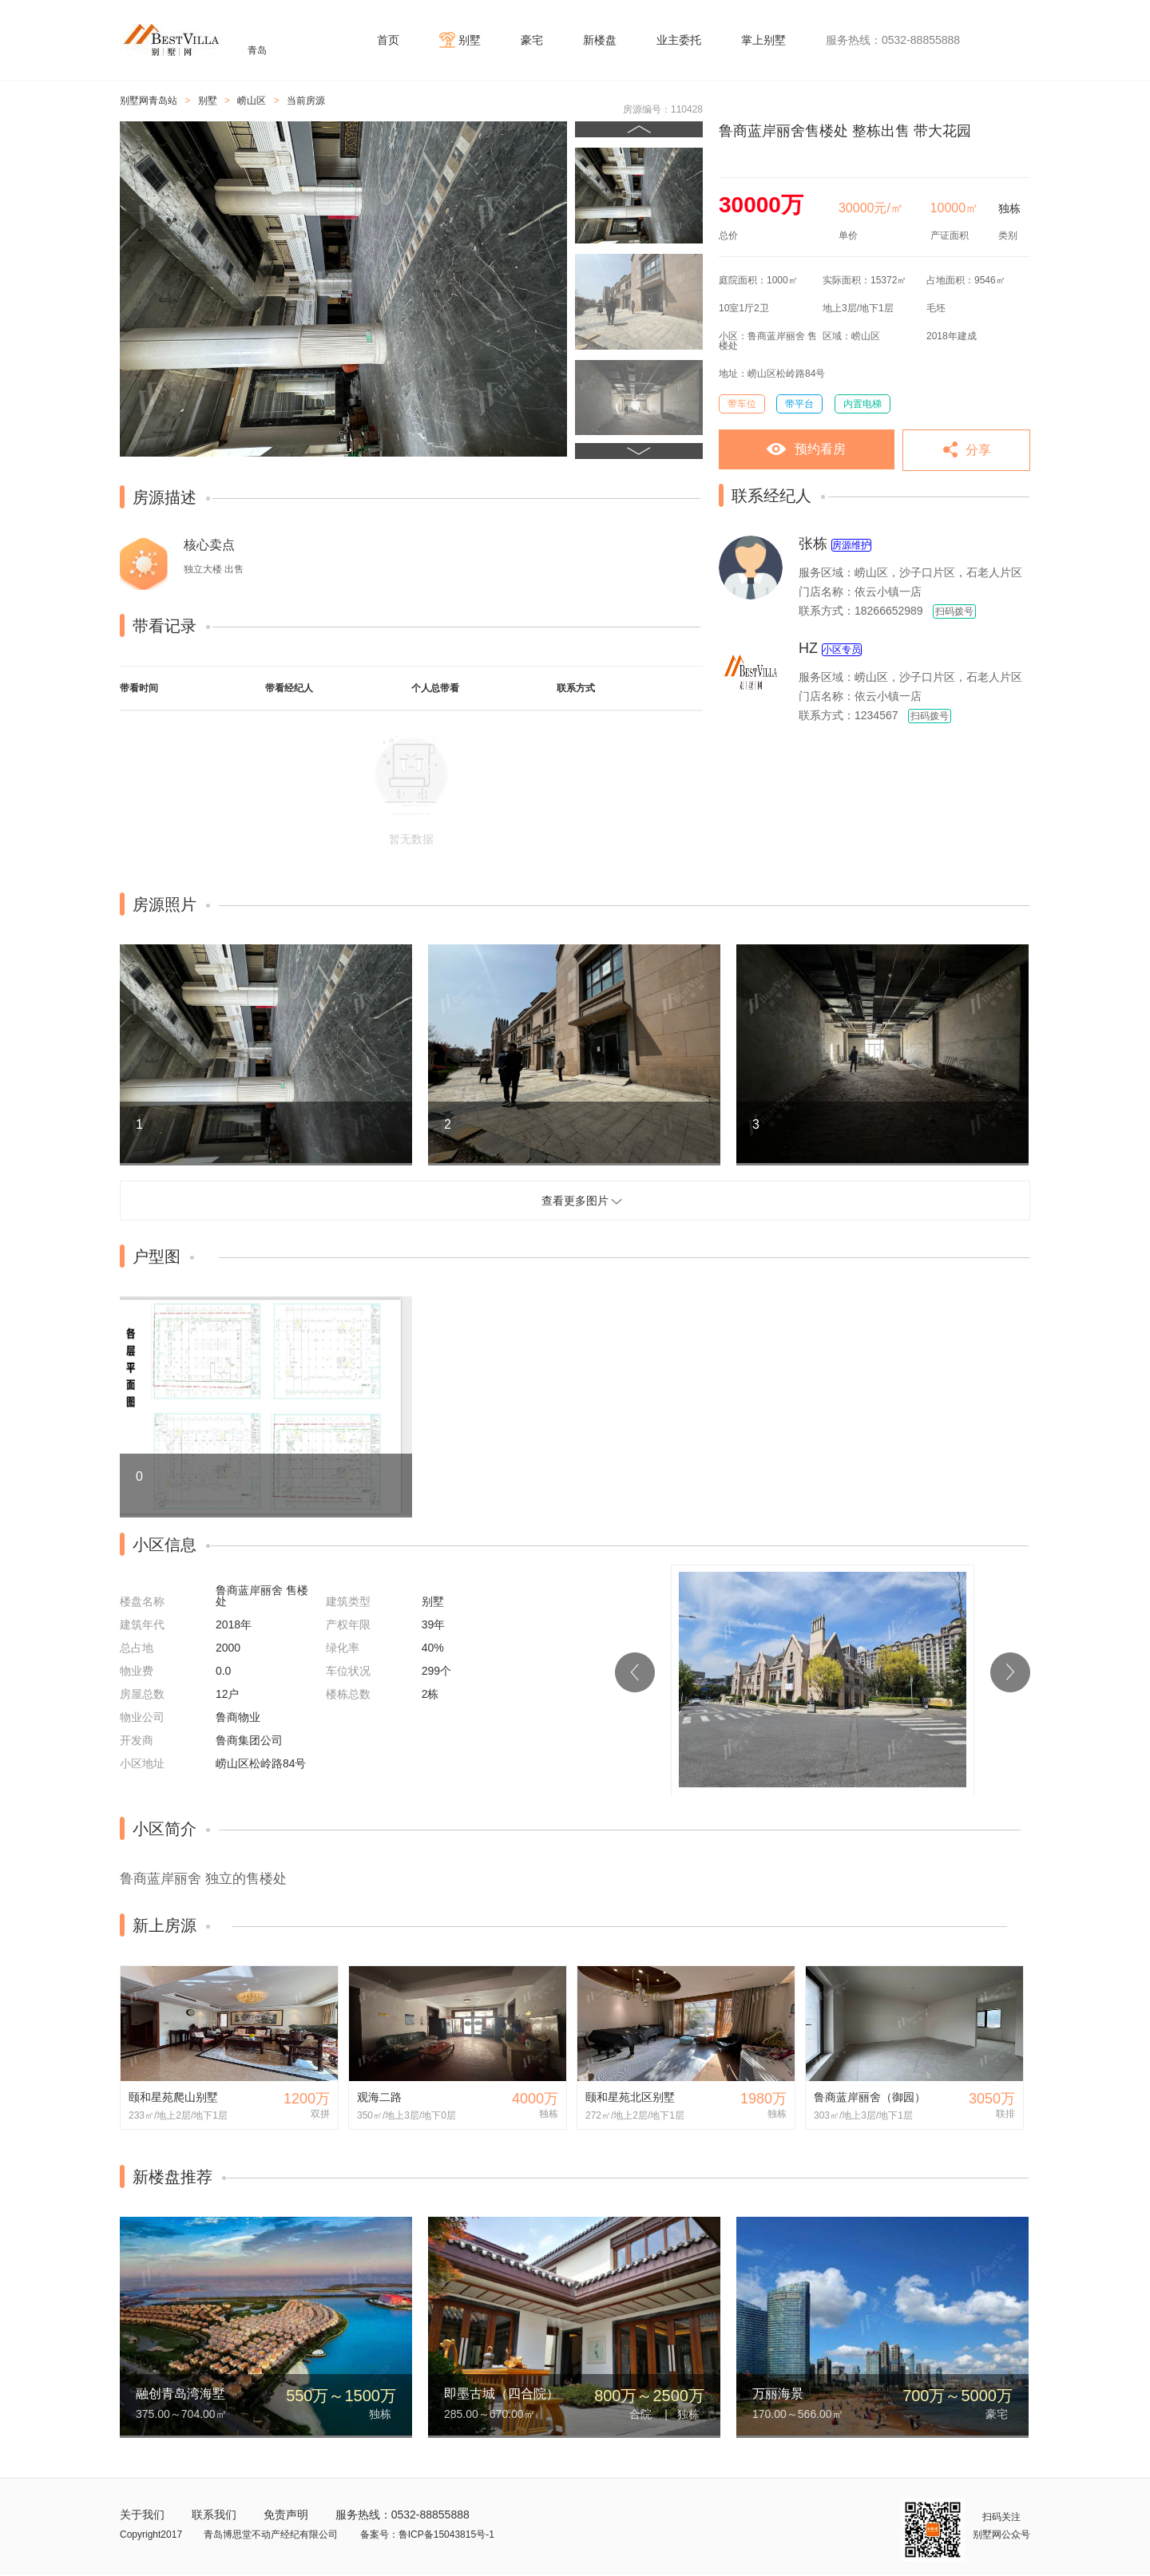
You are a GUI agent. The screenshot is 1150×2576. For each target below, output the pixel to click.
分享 (978, 450)
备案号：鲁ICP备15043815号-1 (427, 2534)
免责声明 (286, 2514)
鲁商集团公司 (249, 1740)
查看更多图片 (575, 1200)
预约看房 (820, 449)
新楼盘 (600, 40)
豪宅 (532, 40)
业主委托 (678, 40)
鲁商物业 (238, 1717)
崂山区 (251, 100)
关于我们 (142, 2514)
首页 (388, 40)
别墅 (469, 40)
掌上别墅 (763, 40)
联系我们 (214, 2514)
